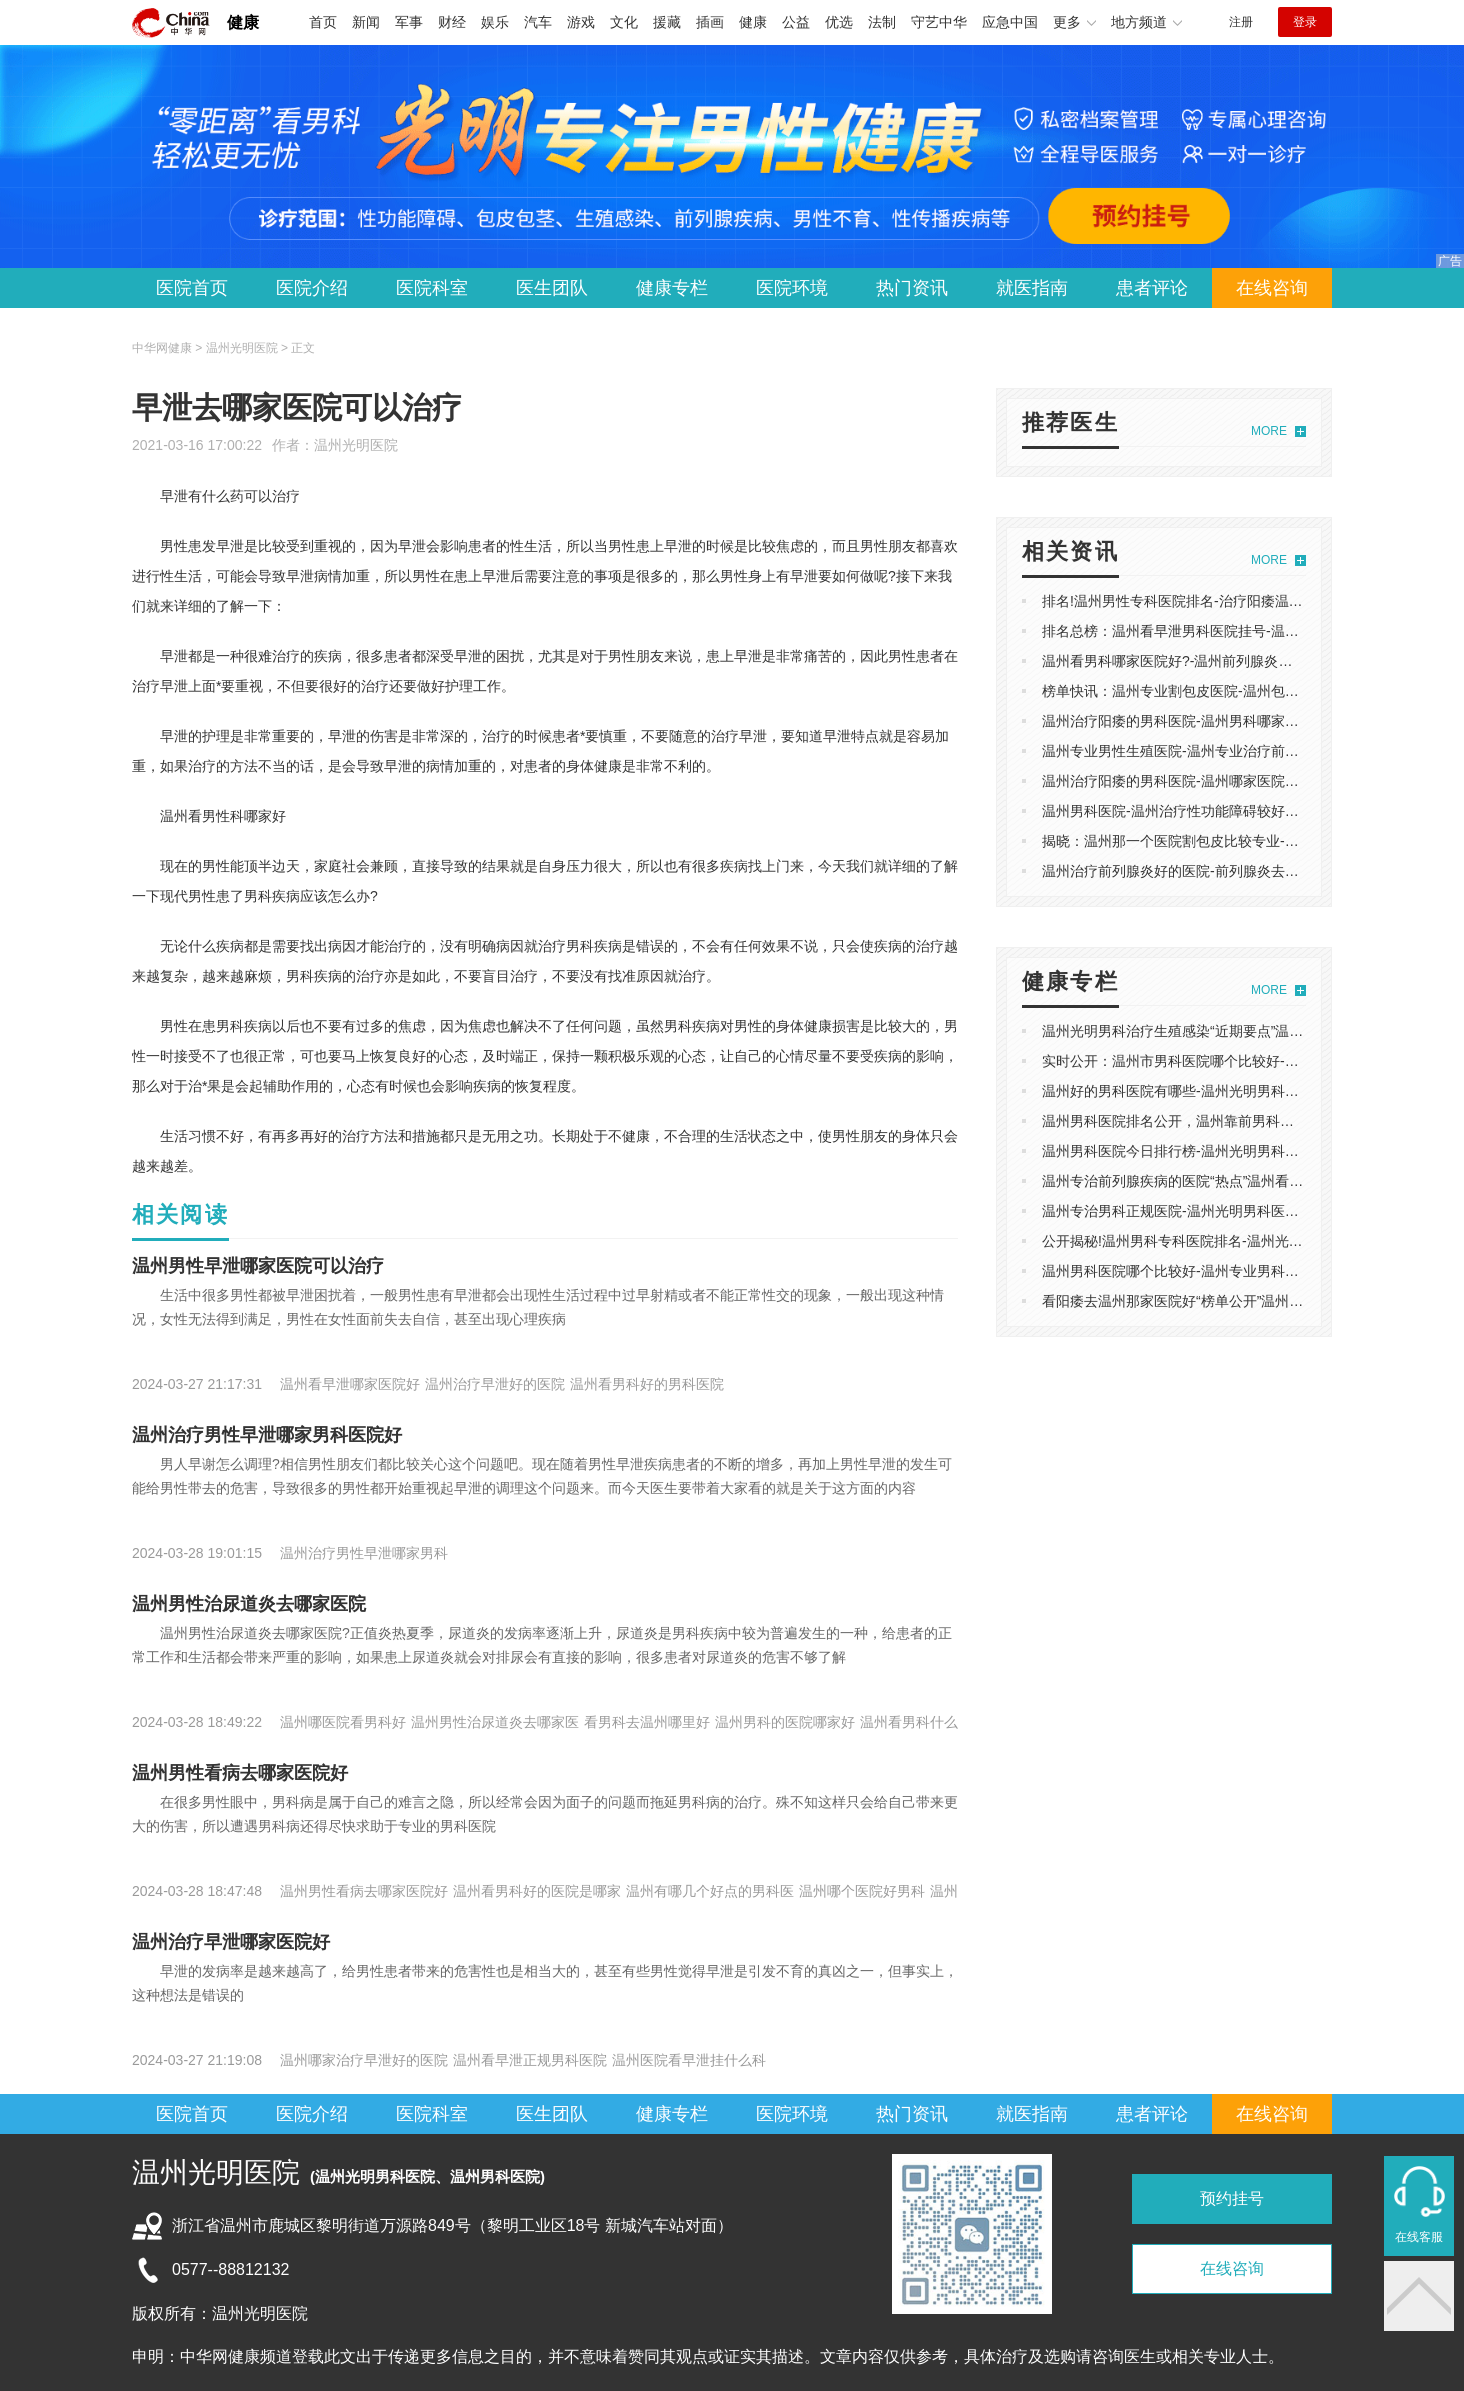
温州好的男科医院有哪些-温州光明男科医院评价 (1191, 1091)
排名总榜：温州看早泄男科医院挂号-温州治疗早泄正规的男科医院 (1247, 631)
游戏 (581, 22)
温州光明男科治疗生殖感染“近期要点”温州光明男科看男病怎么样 (1242, 1031)
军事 (409, 22)
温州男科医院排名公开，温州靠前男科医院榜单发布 (1203, 1121)
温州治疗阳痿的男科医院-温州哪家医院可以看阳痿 (1198, 781)
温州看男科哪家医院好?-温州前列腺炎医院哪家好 (1195, 661)
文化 (624, 22)
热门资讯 (912, 288)
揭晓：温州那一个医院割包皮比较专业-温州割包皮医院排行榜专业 (1247, 841)
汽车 (538, 22)
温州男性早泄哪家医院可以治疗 (258, 1266)
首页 (323, 22)
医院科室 (432, 288)
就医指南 (1032, 288)
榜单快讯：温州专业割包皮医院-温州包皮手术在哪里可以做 (1226, 691)
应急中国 (1010, 22)
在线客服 (1419, 2237)
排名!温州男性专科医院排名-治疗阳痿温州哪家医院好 (1207, 601)
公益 (796, 22)
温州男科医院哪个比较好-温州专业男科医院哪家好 (1198, 1271)
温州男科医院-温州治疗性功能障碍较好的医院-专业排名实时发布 (1242, 811)
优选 (839, 22)
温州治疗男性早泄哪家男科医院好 (267, 1435)
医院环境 (792, 288)
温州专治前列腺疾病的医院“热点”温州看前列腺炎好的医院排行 (1235, 1181)
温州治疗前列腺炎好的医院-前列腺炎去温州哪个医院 (1205, 871)
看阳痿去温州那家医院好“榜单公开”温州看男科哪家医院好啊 (1228, 1301)
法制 (882, 22)
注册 (1241, 22)
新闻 (366, 22)
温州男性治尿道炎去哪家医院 (249, 1604)
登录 (1305, 22)
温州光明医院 (356, 445)
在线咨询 (1272, 288)
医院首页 (192, 288)
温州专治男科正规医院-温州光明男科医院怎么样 (1191, 1211)
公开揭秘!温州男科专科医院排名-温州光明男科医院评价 (1214, 1241)
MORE (1269, 431)
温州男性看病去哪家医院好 (240, 1773)
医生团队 (552, 288)
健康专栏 (672, 288)
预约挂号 (1232, 2198)
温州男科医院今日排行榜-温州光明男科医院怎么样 (1198, 1151)
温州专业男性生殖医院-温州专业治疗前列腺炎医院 (1198, 751)
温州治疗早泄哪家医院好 (231, 1942)
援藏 (667, 22)
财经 (452, 22)
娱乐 (495, 22)
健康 (243, 22)
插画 (710, 22)
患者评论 (1152, 288)
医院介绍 (312, 288)
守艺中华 (939, 22)
